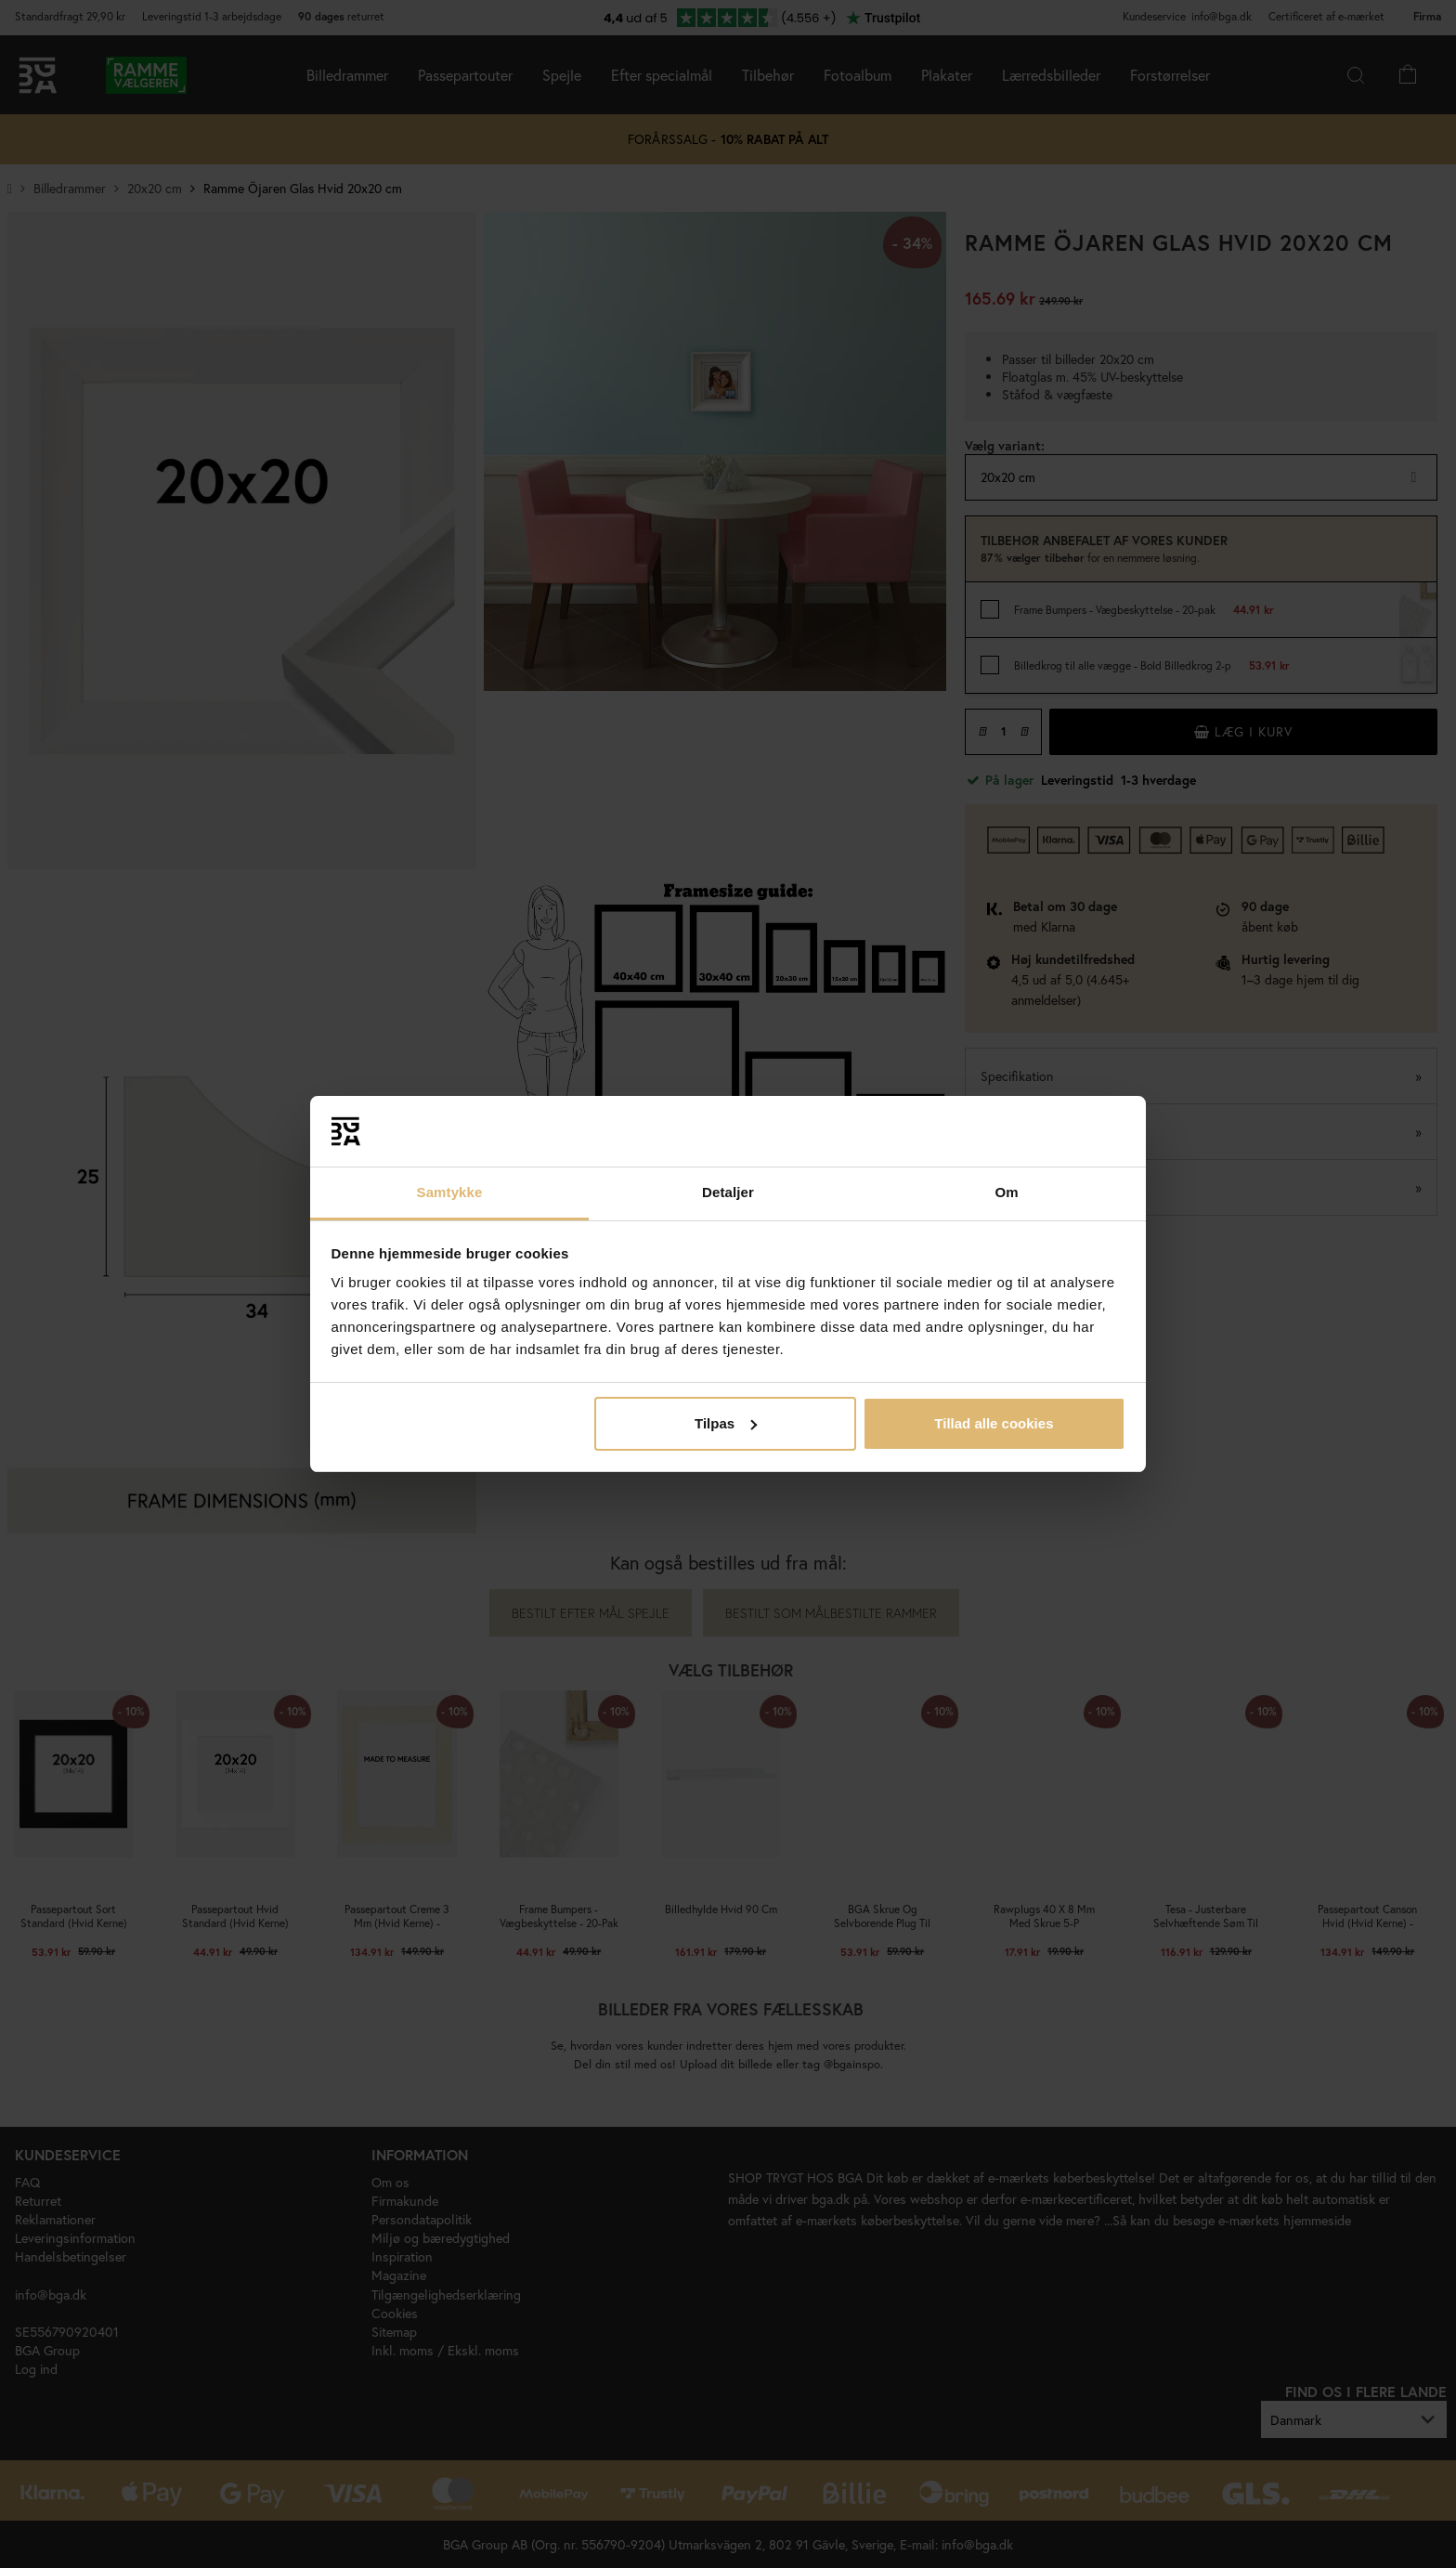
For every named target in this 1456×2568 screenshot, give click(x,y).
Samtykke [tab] (450, 1192)
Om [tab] (1006, 1192)
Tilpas (726, 1423)
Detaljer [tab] (728, 1192)
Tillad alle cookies (993, 1423)
